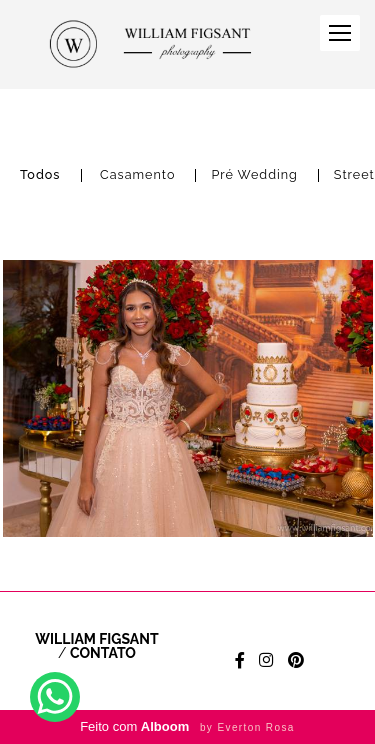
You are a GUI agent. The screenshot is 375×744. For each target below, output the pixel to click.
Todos (40, 175)
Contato (103, 653)
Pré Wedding (254, 175)
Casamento (137, 175)
